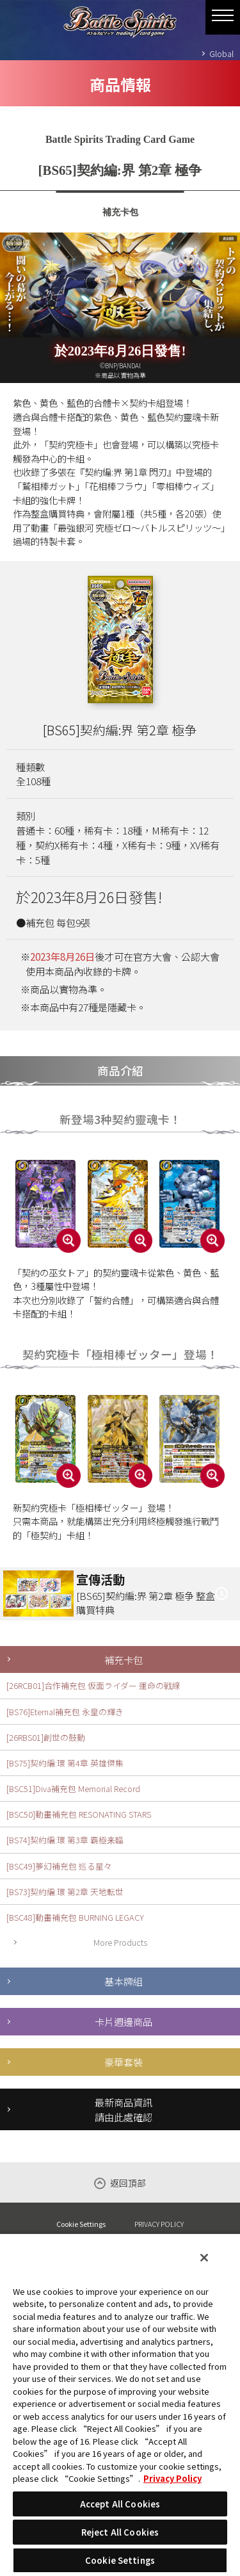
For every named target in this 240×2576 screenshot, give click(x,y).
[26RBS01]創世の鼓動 (45, 1737)
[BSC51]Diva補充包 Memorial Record (73, 1788)
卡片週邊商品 (123, 2021)
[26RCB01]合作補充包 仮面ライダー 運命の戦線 (93, 1685)
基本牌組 (123, 1981)
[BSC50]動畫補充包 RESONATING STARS (78, 1814)
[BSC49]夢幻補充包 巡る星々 (59, 1866)
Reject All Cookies (120, 2532)
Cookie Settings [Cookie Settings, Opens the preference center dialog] (120, 2560)
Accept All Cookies (120, 2504)
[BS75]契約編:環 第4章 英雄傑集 (65, 1763)
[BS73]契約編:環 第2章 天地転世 (65, 1892)
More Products (120, 1942)
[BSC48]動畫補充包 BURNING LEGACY (75, 1917)
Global (221, 53)
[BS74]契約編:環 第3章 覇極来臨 (65, 1840)
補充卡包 (123, 1659)
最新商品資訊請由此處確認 (123, 2109)
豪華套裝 (123, 2062)
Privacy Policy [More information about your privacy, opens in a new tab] (172, 2478)
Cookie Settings (81, 2224)
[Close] (204, 2258)
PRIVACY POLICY (159, 2224)
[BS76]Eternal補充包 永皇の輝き (65, 1712)
